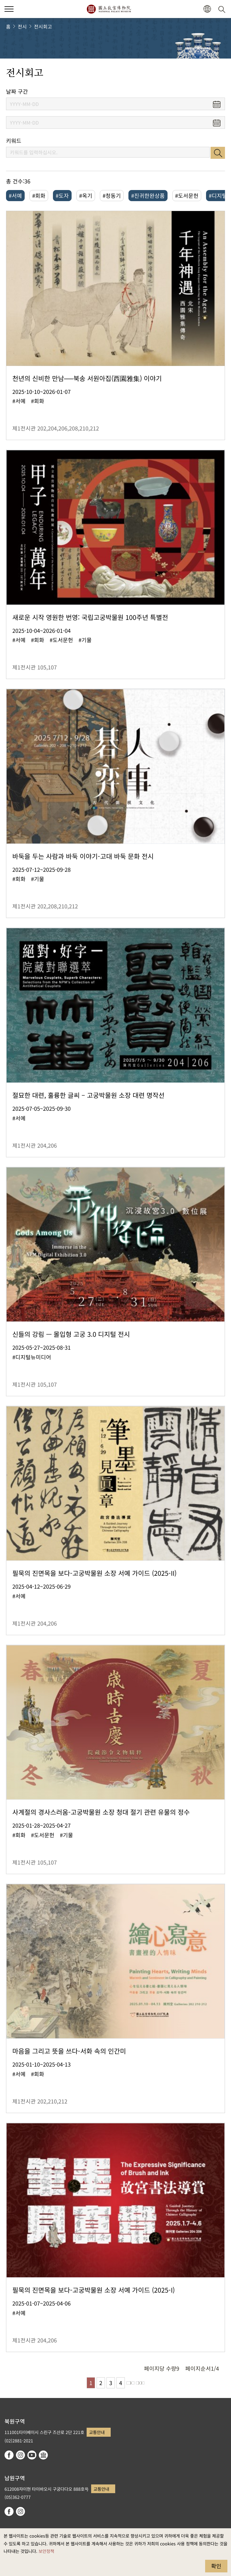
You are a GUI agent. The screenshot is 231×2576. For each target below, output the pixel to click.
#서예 (15, 195)
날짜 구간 (17, 91)
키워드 (13, 140)
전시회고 (43, 26)
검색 (218, 153)
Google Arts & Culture (43, 2455)
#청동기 (112, 195)
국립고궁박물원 (109, 9)
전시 (22, 26)
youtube (31, 2455)
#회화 (38, 195)
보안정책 (46, 2551)
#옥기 (85, 195)
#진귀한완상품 (148, 195)
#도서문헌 (187, 195)
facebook (9, 2455)
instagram (20, 2455)
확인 (216, 2566)
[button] (207, 9)
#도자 (62, 195)
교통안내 (97, 2432)
